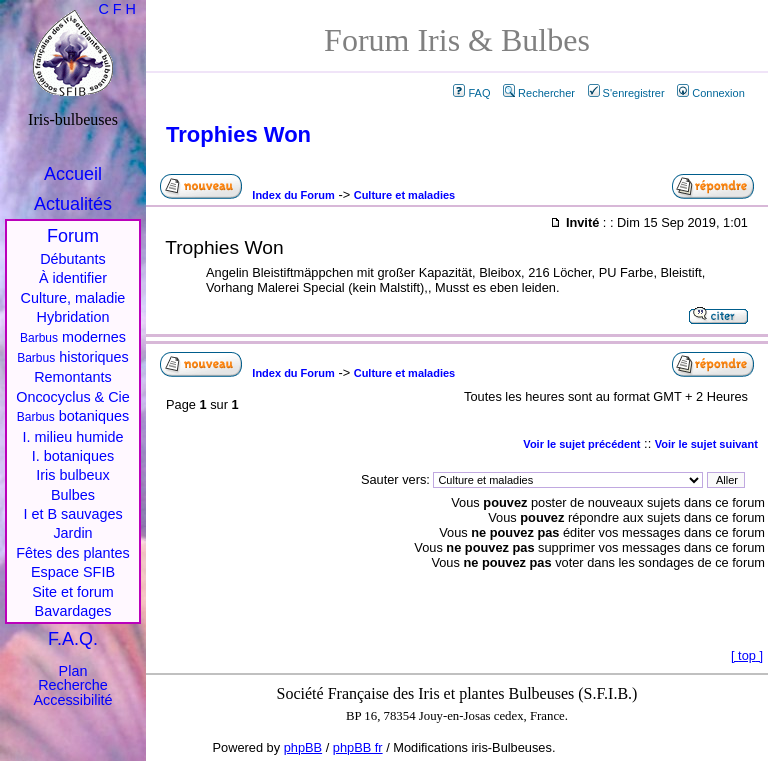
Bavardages (73, 611)
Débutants (73, 259)
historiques (73, 357)
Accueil (73, 174)
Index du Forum (293, 195)
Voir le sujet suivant (706, 444)
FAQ (471, 93)
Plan (73, 671)
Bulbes (73, 495)
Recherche (73, 685)
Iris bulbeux (73, 475)
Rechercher (539, 93)
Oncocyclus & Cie (73, 397)
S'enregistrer (626, 93)
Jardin (72, 533)
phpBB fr (358, 747)
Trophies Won (238, 134)
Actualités (73, 204)
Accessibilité (72, 700)
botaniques (73, 416)
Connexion (711, 93)
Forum (73, 236)
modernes (73, 337)
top (747, 655)
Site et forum (73, 592)
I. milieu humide (73, 437)
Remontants (73, 377)
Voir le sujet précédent (581, 444)
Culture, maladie (73, 298)
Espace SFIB (73, 572)
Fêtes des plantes (73, 553)
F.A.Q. (73, 639)
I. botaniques (73, 456)
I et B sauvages (72, 514)
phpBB (303, 747)
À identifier (73, 278)
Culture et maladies (404, 195)
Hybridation (73, 317)
